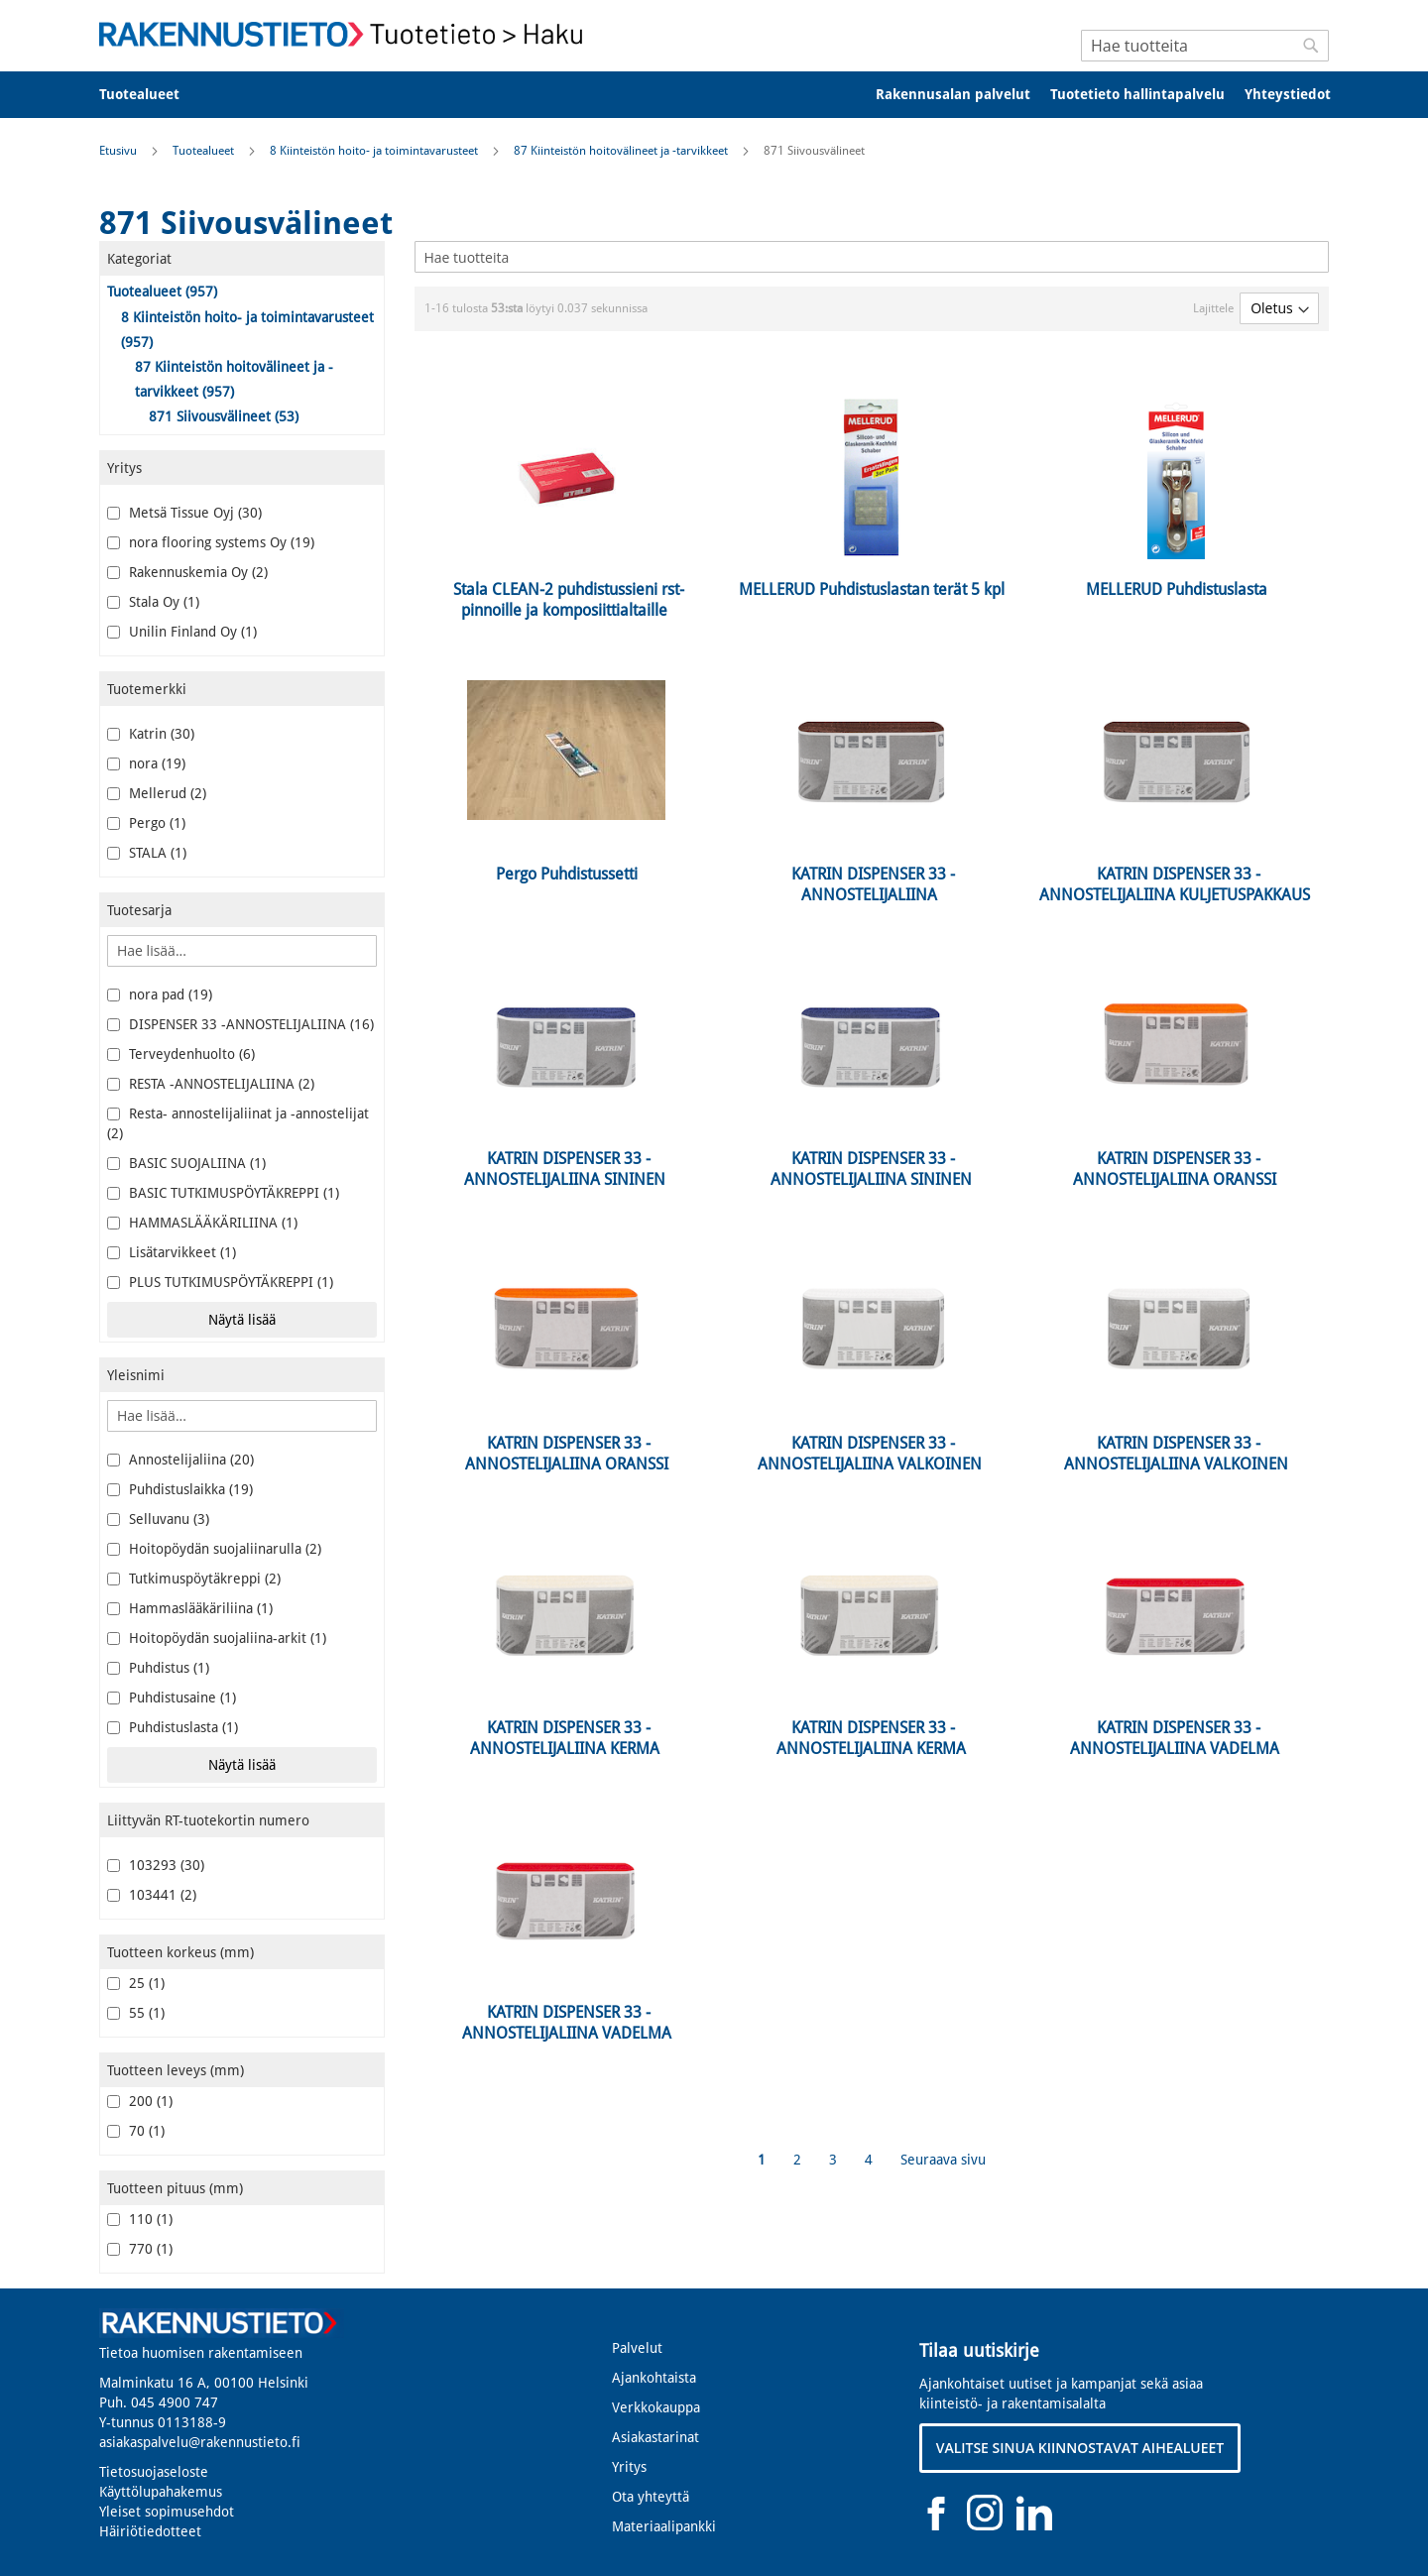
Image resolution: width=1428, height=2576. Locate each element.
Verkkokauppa (656, 2407)
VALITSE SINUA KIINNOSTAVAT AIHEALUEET (1080, 2447)
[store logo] (347, 34)
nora (146, 763)
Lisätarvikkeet (171, 1252)
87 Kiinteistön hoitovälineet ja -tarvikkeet (622, 151)
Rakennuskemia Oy (187, 572)
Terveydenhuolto (181, 1054)
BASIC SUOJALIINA (186, 1163)
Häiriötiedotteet (150, 2531)
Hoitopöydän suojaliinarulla (214, 1549)
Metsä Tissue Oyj (184, 513)
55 (136, 2013)
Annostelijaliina (180, 1459)
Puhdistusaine (171, 1697)
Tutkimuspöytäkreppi (194, 1578)
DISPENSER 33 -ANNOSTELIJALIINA (240, 1024)
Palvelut (637, 2348)
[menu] (714, 94)
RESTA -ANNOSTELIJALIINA (210, 1084)
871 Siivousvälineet (223, 416)
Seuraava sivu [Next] (943, 2159)
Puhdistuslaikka (180, 1489)
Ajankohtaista (654, 2378)
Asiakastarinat (655, 2437)
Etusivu (119, 151)
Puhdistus (158, 1668)
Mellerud (156, 793)
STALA (146, 853)
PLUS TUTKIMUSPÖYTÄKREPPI (220, 1282)
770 (140, 2249)
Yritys (629, 2467)
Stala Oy (153, 602)
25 (136, 1983)
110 (140, 2219)
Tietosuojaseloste (153, 2472)
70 (136, 2131)
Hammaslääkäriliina (190, 1608)
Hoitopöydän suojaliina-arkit (216, 1638)
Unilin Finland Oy (182, 632)
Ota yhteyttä (650, 2497)
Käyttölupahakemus (160, 2492)
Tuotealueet (205, 151)
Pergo (146, 823)
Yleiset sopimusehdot (166, 2511)
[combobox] (1205, 45)
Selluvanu (158, 1519)
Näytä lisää (242, 1320)
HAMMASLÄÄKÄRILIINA (202, 1222)
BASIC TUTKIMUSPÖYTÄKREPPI (223, 1193)
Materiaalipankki (664, 2526)
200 (140, 2101)
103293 (155, 1865)
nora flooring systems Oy (210, 542)
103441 (151, 1895)
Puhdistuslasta (172, 1727)
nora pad (159, 994)
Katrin (150, 734)
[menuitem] (152, 94)
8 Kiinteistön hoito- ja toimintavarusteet (375, 151)
